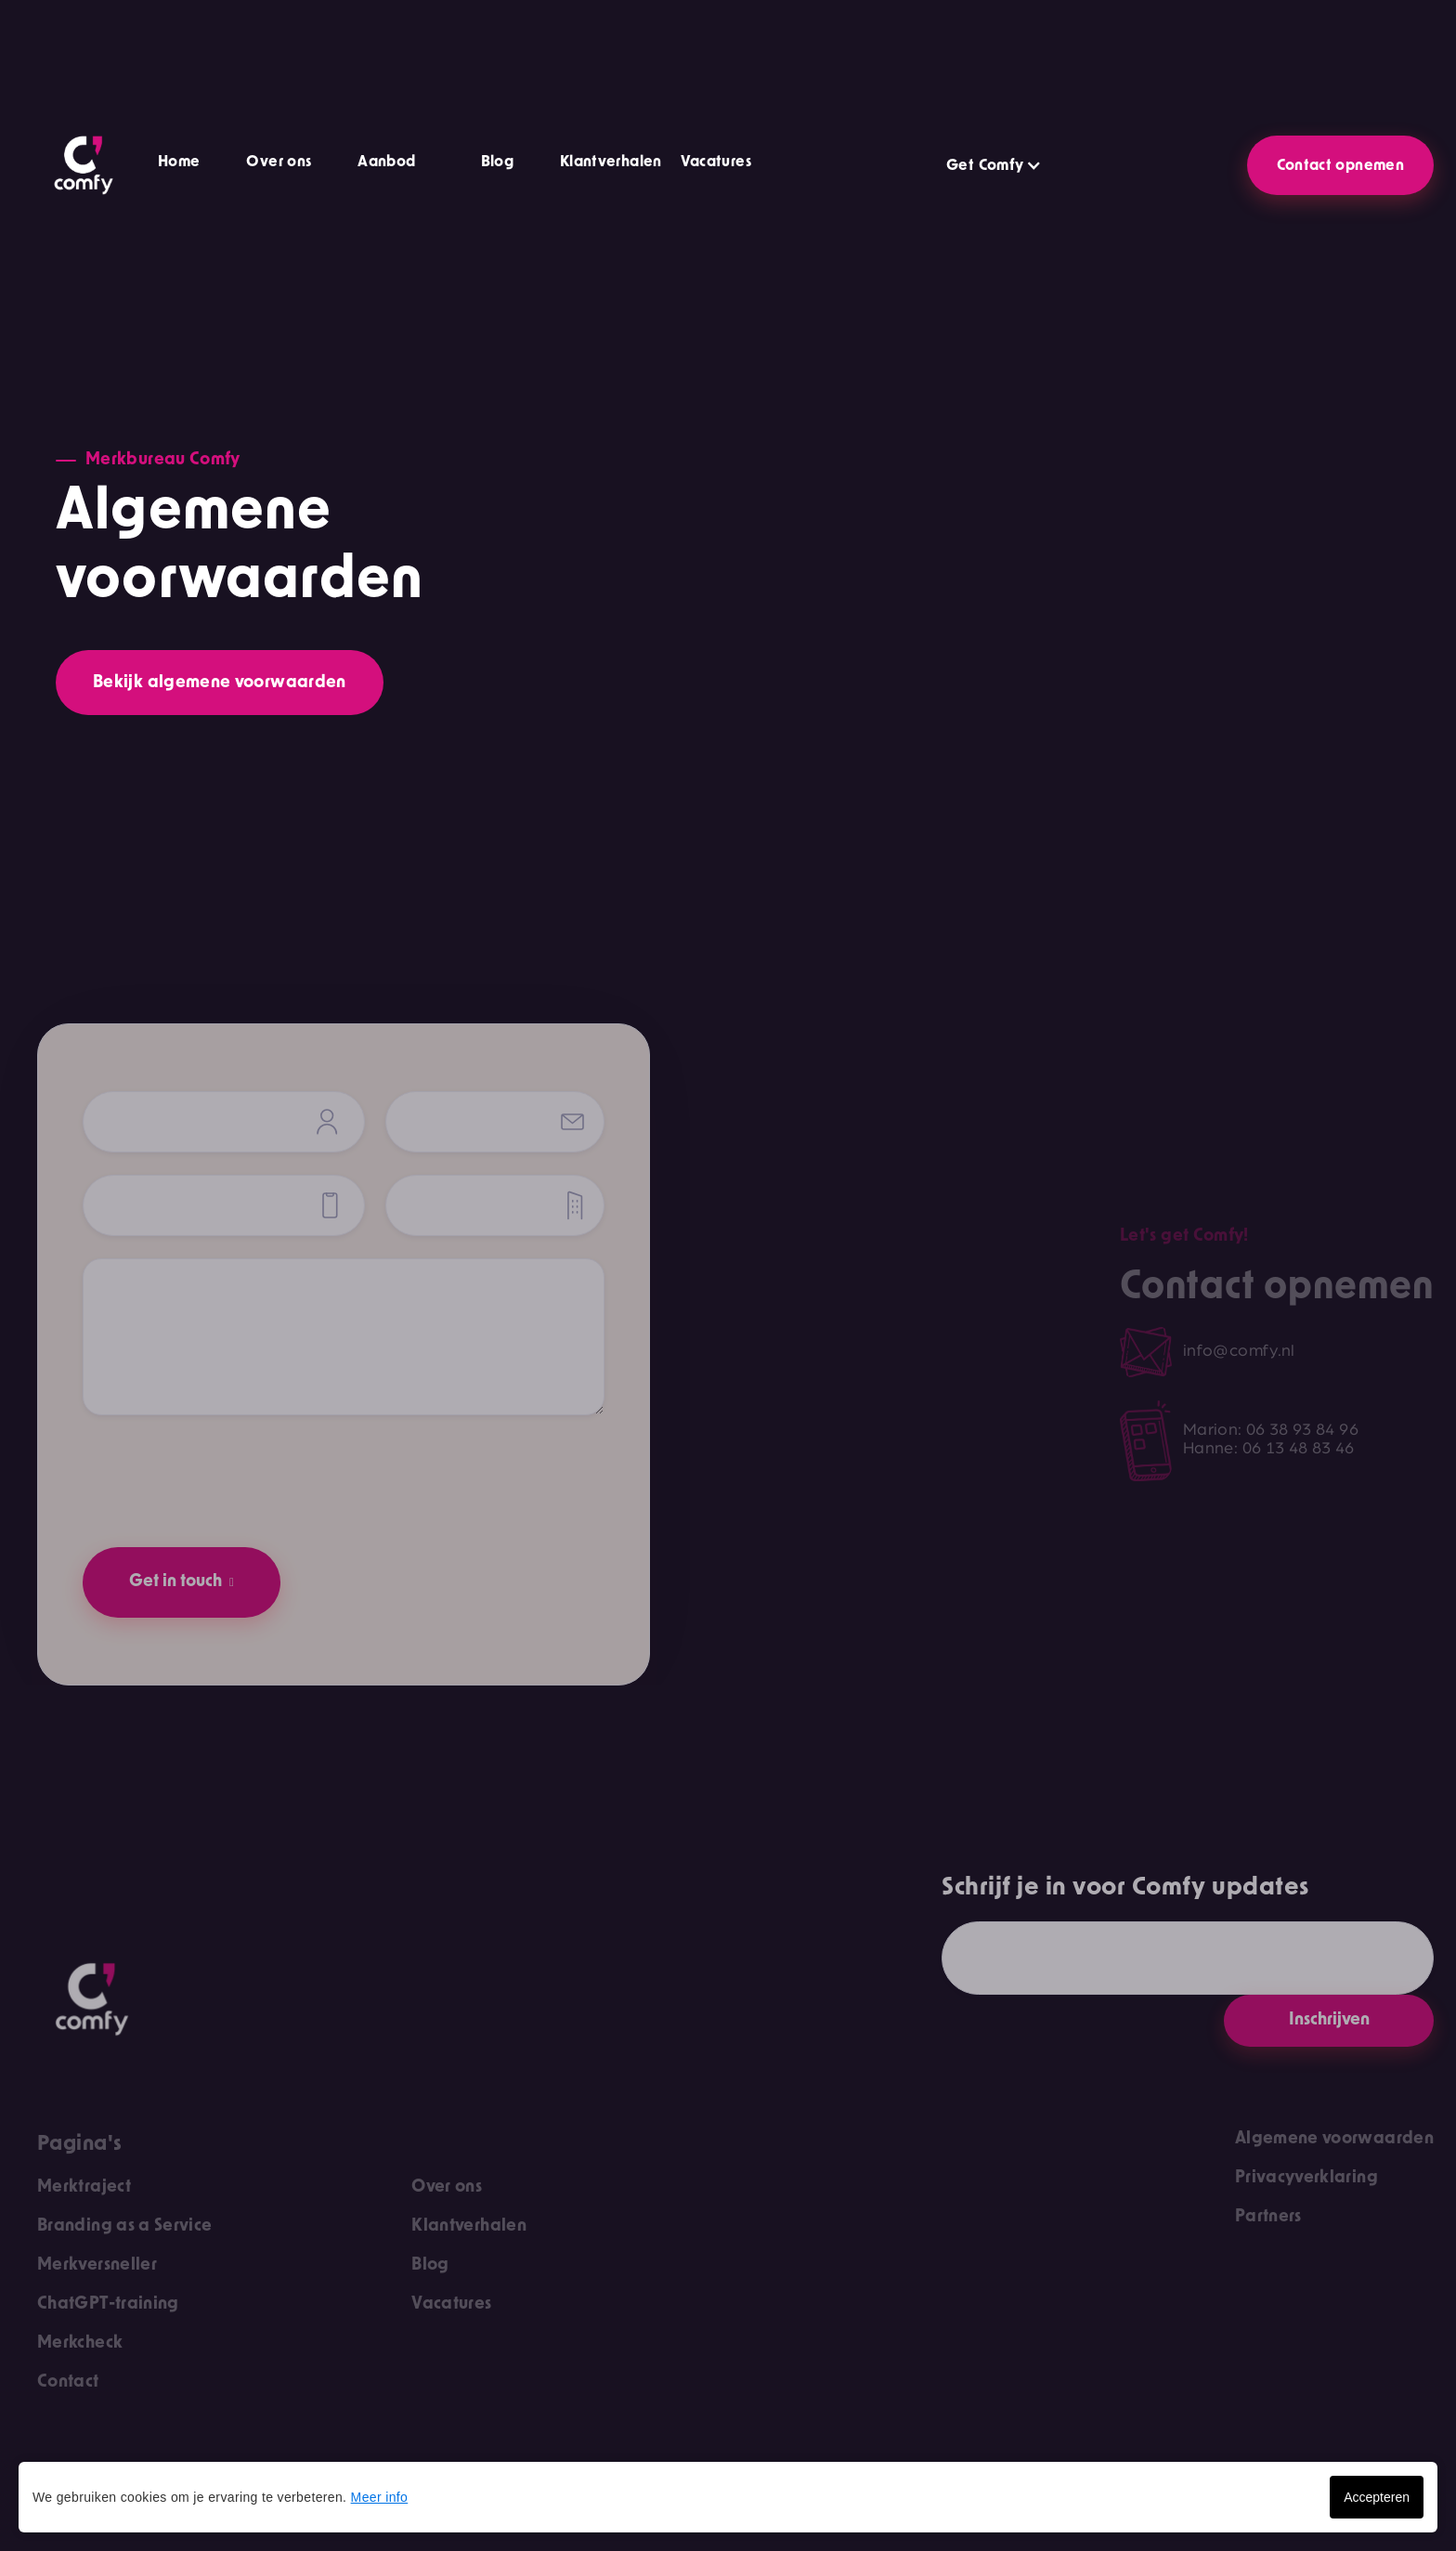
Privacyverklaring (1306, 2177)
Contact (68, 2382)
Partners (1268, 2216)
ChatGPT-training (108, 2304)
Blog (497, 161)
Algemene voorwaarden (1334, 2138)
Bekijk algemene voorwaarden (219, 682)
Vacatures (716, 161)
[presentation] (224, 1474)
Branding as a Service (125, 2226)
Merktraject (84, 2187)
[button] (488, 164)
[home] (83, 165)
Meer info (380, 2497)
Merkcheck (80, 2343)
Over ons (278, 161)
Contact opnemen (1340, 165)
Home (179, 161)
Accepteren (1377, 2497)
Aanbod (386, 161)
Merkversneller (97, 2265)
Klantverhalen (611, 161)
